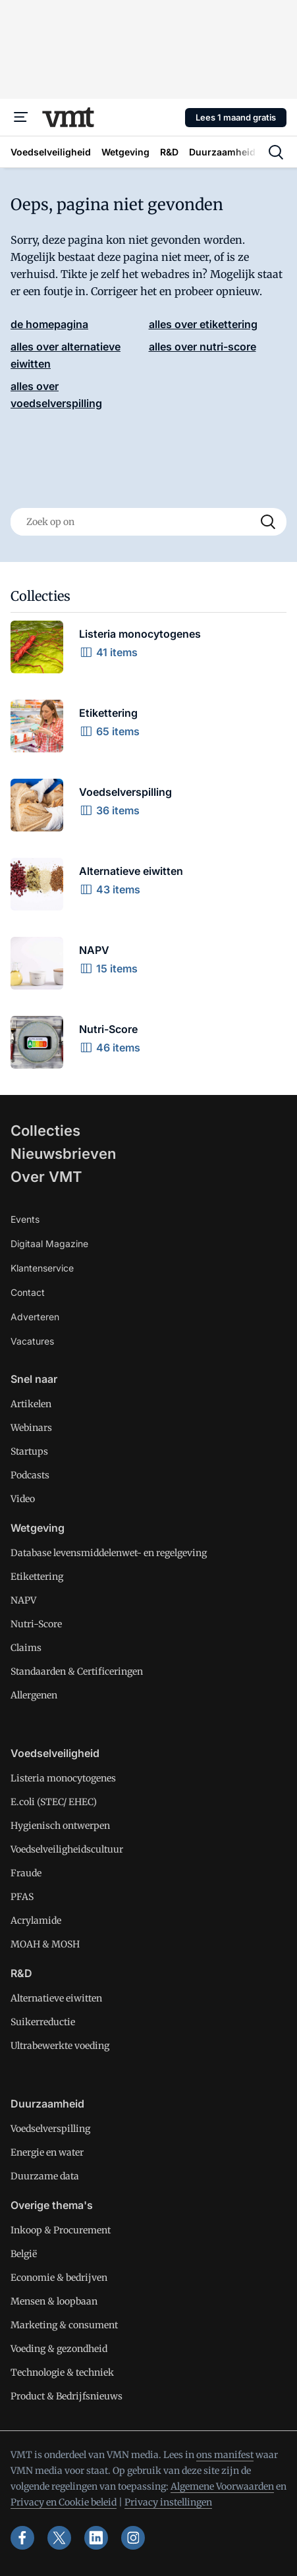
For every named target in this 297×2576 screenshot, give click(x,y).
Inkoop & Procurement (61, 2230)
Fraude (26, 1873)
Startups (29, 1451)
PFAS (22, 1897)
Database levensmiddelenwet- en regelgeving (109, 1553)
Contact (28, 1292)
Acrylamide (36, 1920)
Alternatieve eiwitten (56, 1998)
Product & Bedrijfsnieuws (66, 2396)
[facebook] (22, 2538)
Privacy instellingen (168, 2502)
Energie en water (47, 2152)
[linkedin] (96, 2538)
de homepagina (49, 324)
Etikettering (37, 1576)
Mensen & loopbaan (54, 2301)
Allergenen (34, 1695)
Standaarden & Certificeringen (77, 1671)
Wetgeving (38, 1527)
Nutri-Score (36, 1624)
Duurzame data (45, 2176)
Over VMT (46, 1176)
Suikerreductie (43, 2022)
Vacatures (32, 1341)
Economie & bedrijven (59, 2277)
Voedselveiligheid (55, 1753)
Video (23, 1499)
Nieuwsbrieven (63, 1153)
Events (25, 1219)
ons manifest (225, 2455)
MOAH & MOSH (45, 1944)
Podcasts (30, 1475)
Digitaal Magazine (49, 1243)
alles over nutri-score (202, 346)
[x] (59, 2538)
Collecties (45, 1130)
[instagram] (133, 2538)
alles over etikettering (203, 324)
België (24, 2254)
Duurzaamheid (47, 2103)
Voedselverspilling (50, 2129)
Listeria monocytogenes (63, 1778)
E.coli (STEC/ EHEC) (54, 1802)
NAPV (23, 1600)
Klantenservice (42, 1268)
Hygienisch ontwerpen (60, 1826)
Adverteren (35, 1316)
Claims (26, 1648)
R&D (21, 1973)
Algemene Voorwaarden (222, 2486)
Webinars (31, 1428)
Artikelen (31, 1404)
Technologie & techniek (62, 2372)
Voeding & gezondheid (59, 2349)
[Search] (268, 522)
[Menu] (21, 117)
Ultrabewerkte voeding (60, 2046)
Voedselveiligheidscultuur (67, 1849)
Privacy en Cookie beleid (64, 2502)
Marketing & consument (64, 2325)
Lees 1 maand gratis (236, 117)
